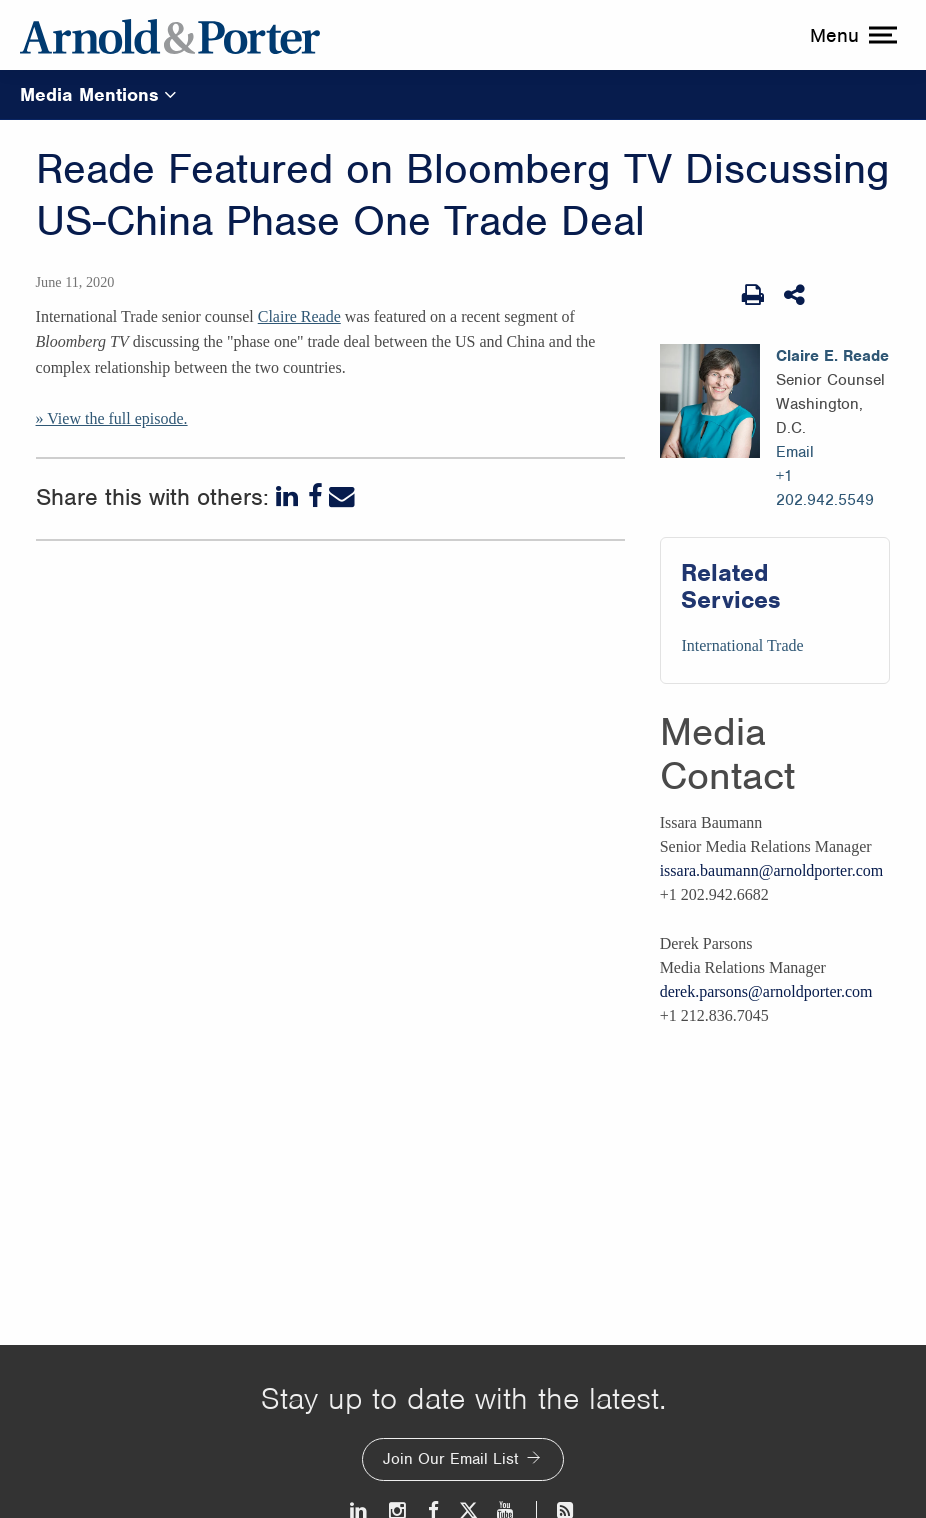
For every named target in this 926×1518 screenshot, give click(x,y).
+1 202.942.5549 (825, 488)
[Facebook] (315, 497)
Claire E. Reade (832, 356)
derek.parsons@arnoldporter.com (766, 991)
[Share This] (796, 295)
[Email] (342, 497)
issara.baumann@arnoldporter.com (772, 870)
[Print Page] (753, 295)
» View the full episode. (112, 418)
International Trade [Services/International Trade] (742, 645)
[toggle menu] (851, 35)
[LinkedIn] (289, 497)
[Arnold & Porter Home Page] (170, 35)
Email (795, 452)
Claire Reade (299, 316)
